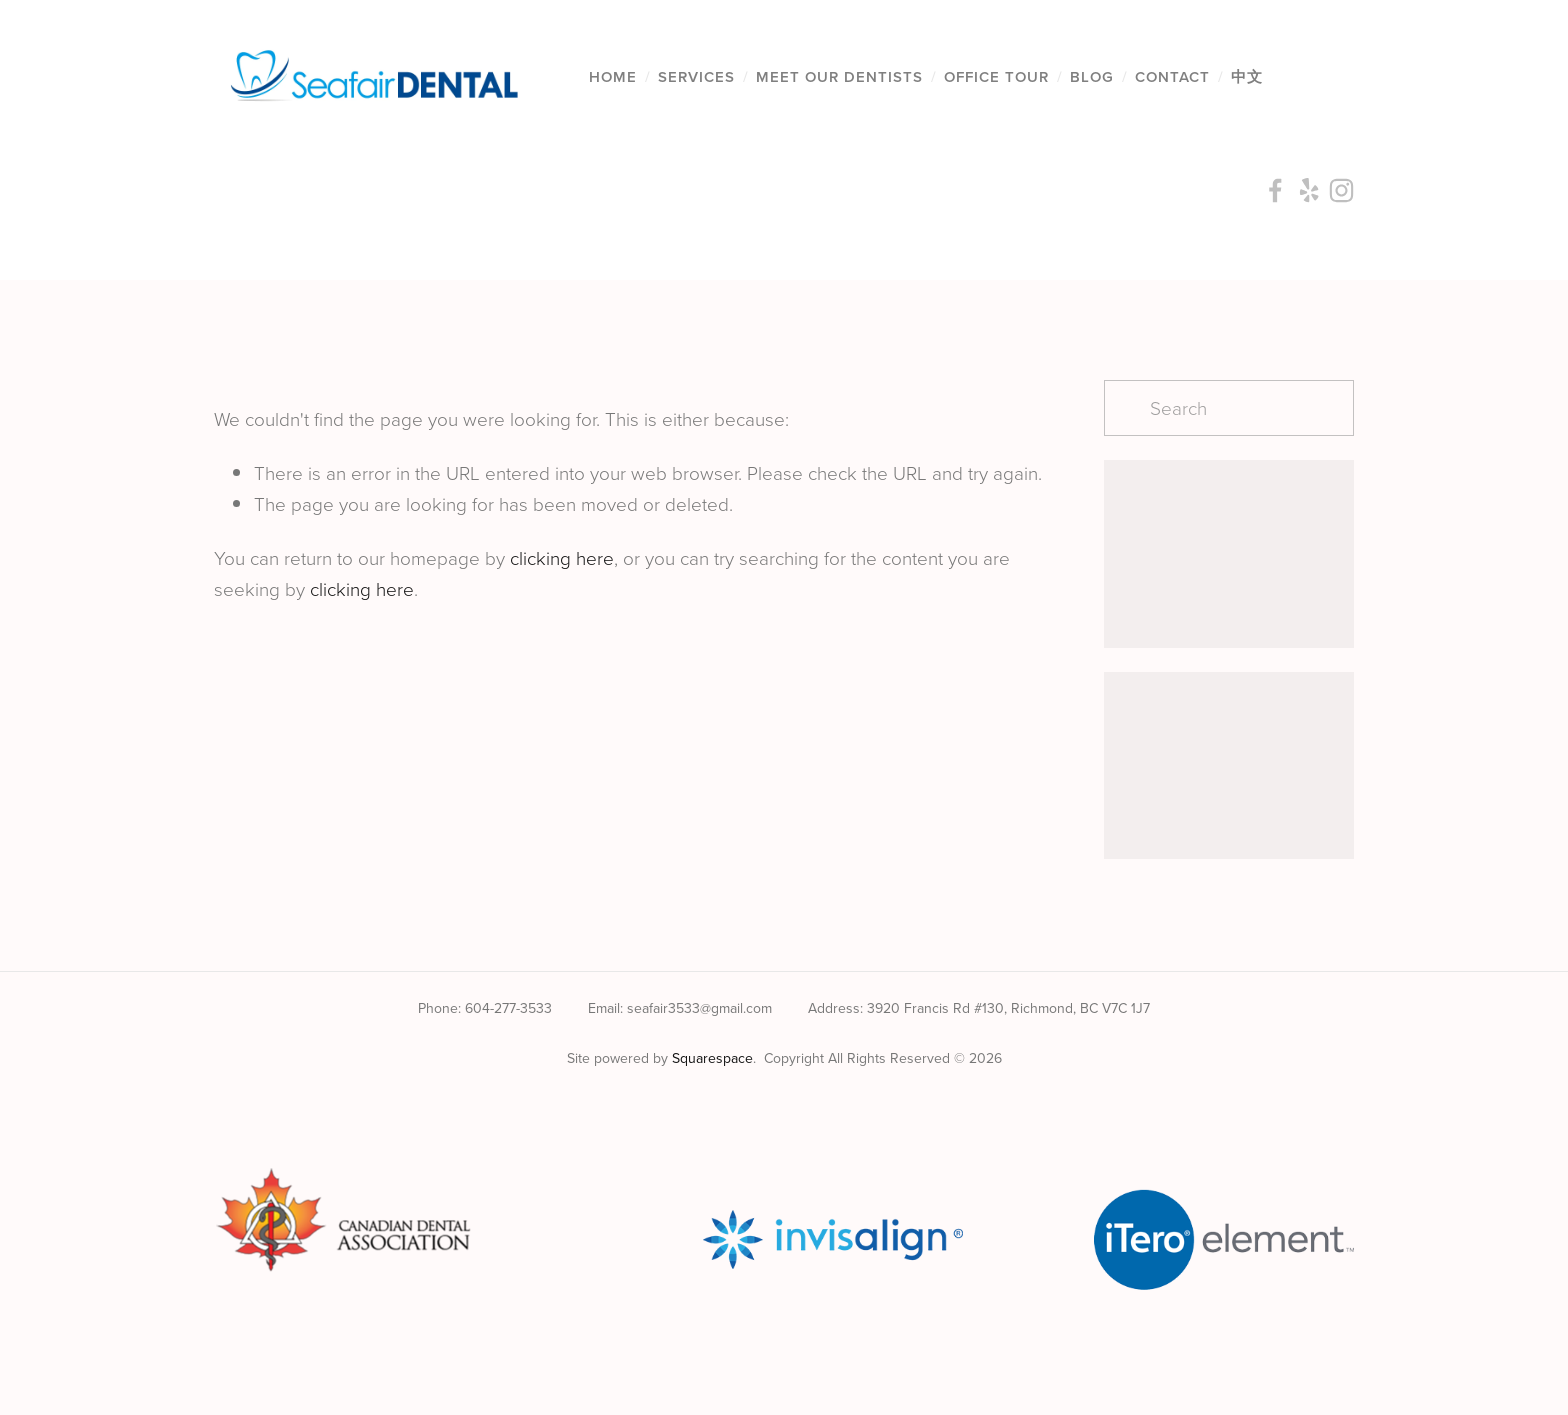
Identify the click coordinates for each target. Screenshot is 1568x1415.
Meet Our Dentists (839, 76)
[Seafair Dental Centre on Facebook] (740, 1109)
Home (613, 76)
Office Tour (996, 76)
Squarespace (712, 1058)
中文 (1247, 76)
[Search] (1229, 408)
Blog (1092, 76)
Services (696, 76)
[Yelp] (784, 1109)
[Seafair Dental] (828, 1109)
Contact (1172, 76)
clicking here (562, 557)
